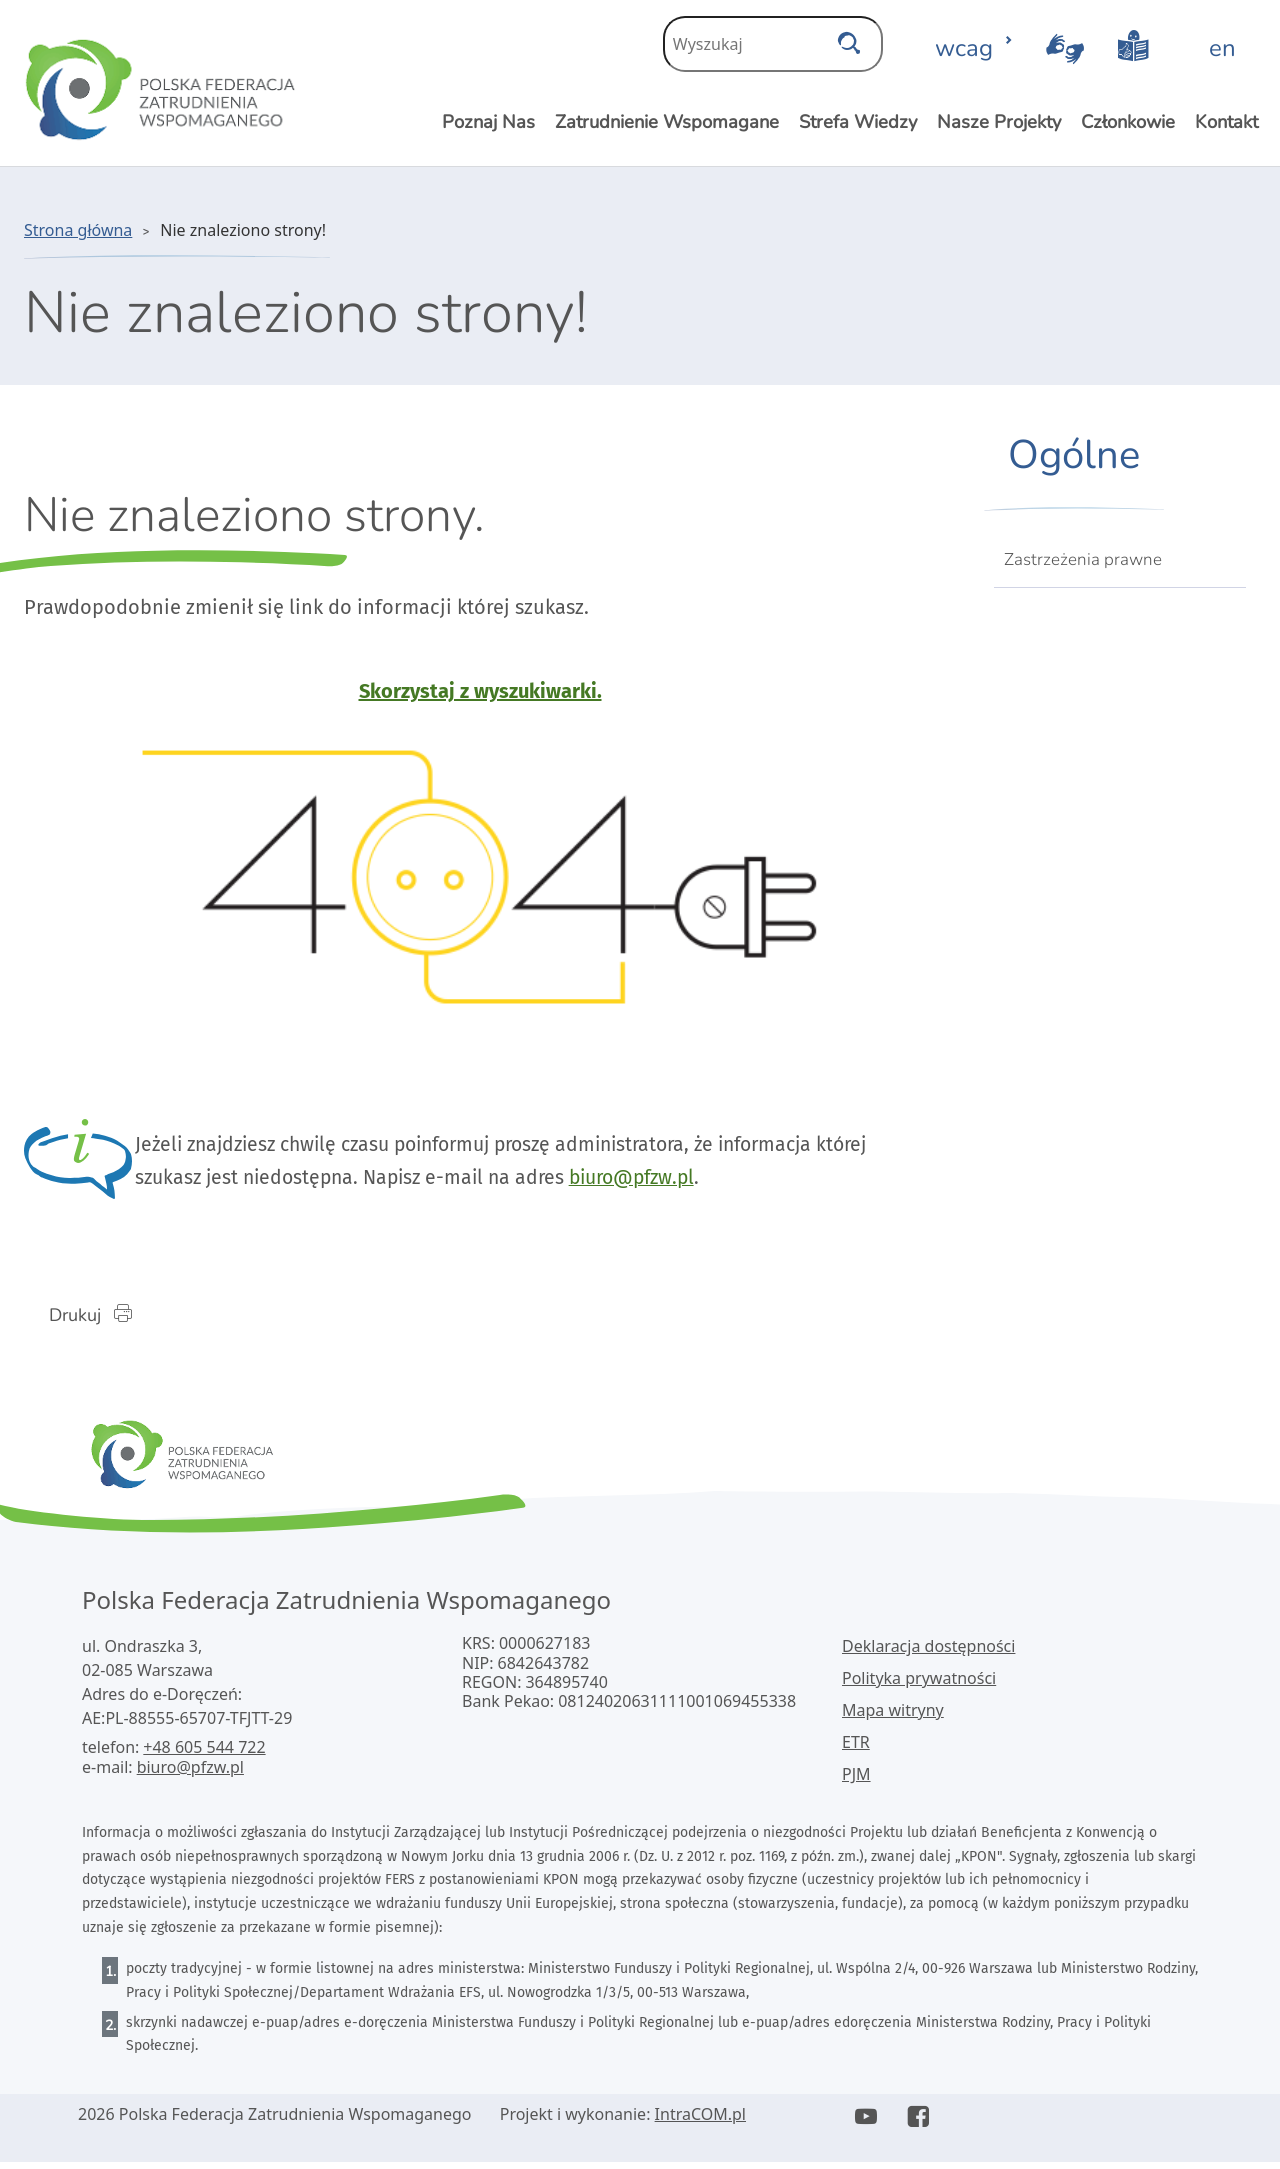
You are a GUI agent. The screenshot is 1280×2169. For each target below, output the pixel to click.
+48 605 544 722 (204, 1754)
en (1222, 48)
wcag (974, 48)
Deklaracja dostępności (928, 1653)
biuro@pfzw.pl (727, 1182)
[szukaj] (849, 38)
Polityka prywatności (919, 1685)
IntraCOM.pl (700, 2121)
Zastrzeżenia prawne (1083, 559)
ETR (856, 1749)
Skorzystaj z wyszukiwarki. (480, 691)
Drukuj (103, 1320)
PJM (856, 1781)
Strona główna (78, 230)
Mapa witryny (893, 1717)
